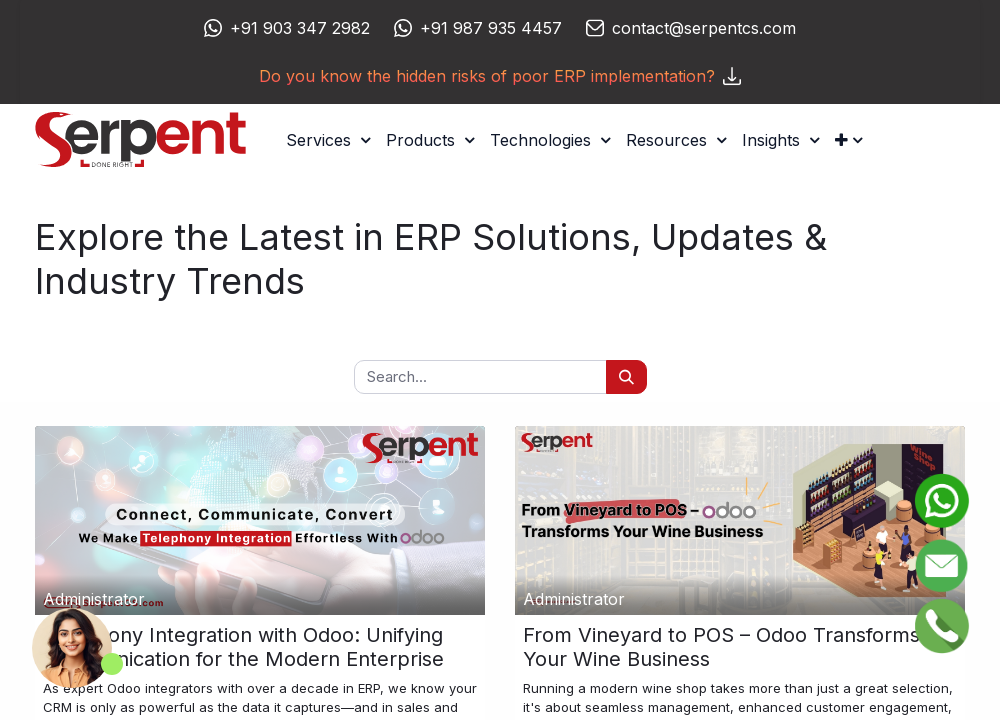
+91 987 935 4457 (491, 28)
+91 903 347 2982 (300, 28)
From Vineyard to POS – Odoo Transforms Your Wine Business (721, 647)
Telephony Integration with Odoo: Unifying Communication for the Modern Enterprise (243, 647)
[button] (848, 140)
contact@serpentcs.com (704, 28)
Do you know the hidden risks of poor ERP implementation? (500, 76)
